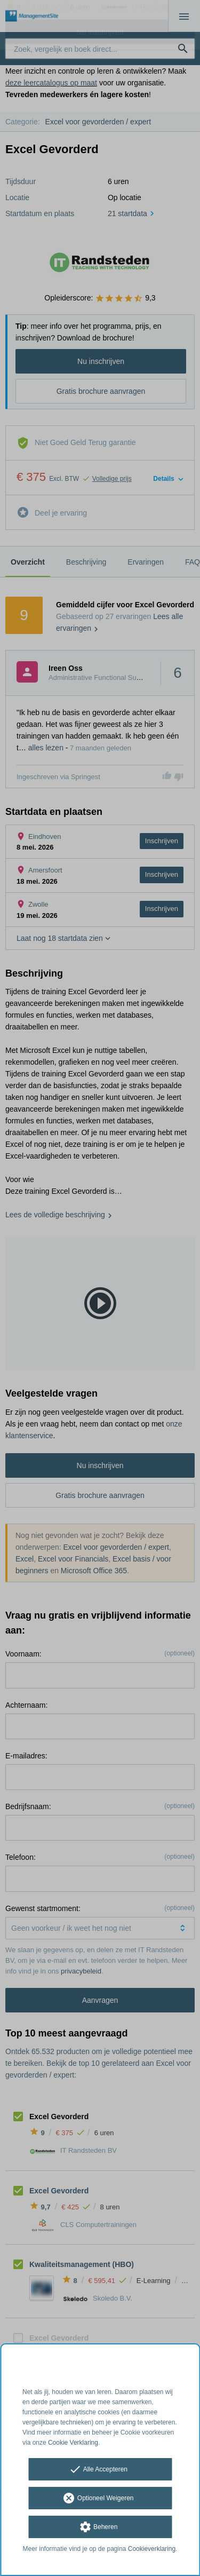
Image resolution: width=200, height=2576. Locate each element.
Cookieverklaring (151, 2549)
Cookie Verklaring (73, 2442)
